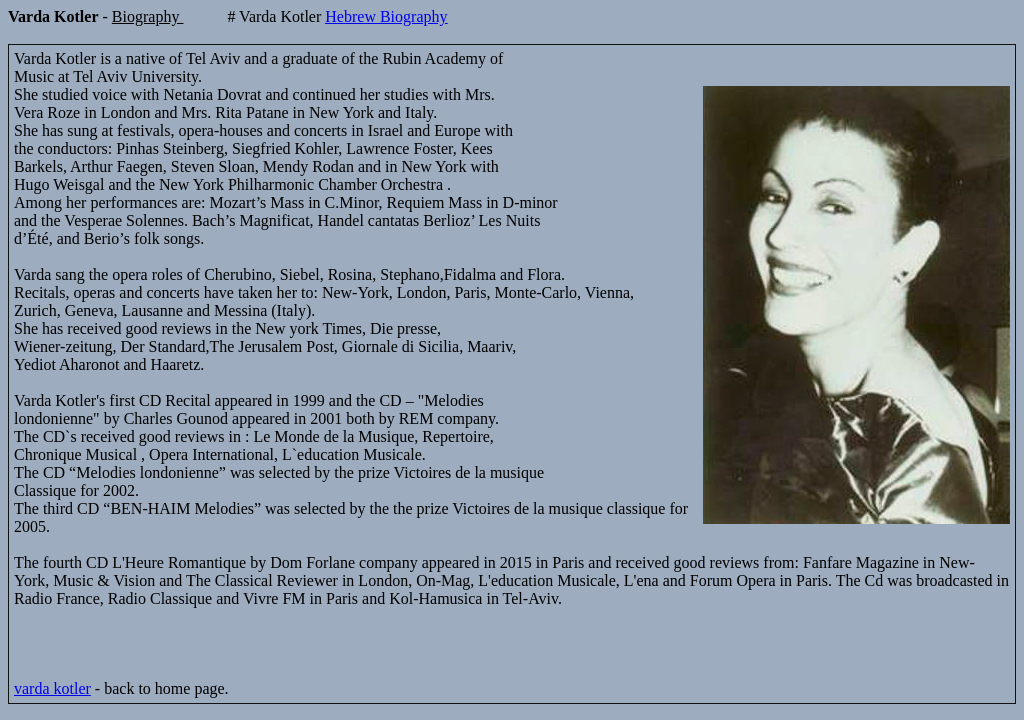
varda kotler (52, 688)
